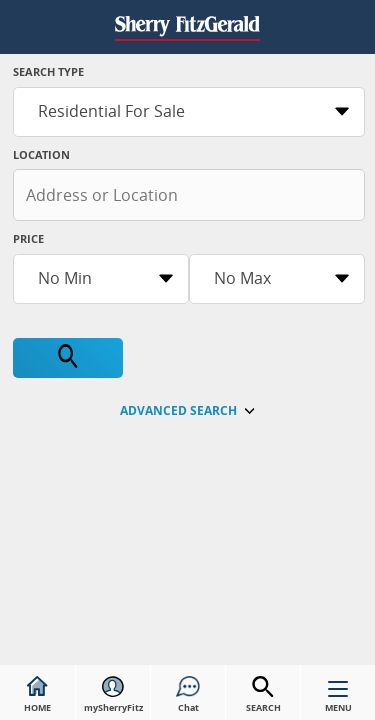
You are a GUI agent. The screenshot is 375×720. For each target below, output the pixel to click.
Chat (188, 695)
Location (41, 154)
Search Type (48, 71)
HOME (37, 695)
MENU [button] (338, 701)
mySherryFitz (113, 695)
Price (28, 238)
